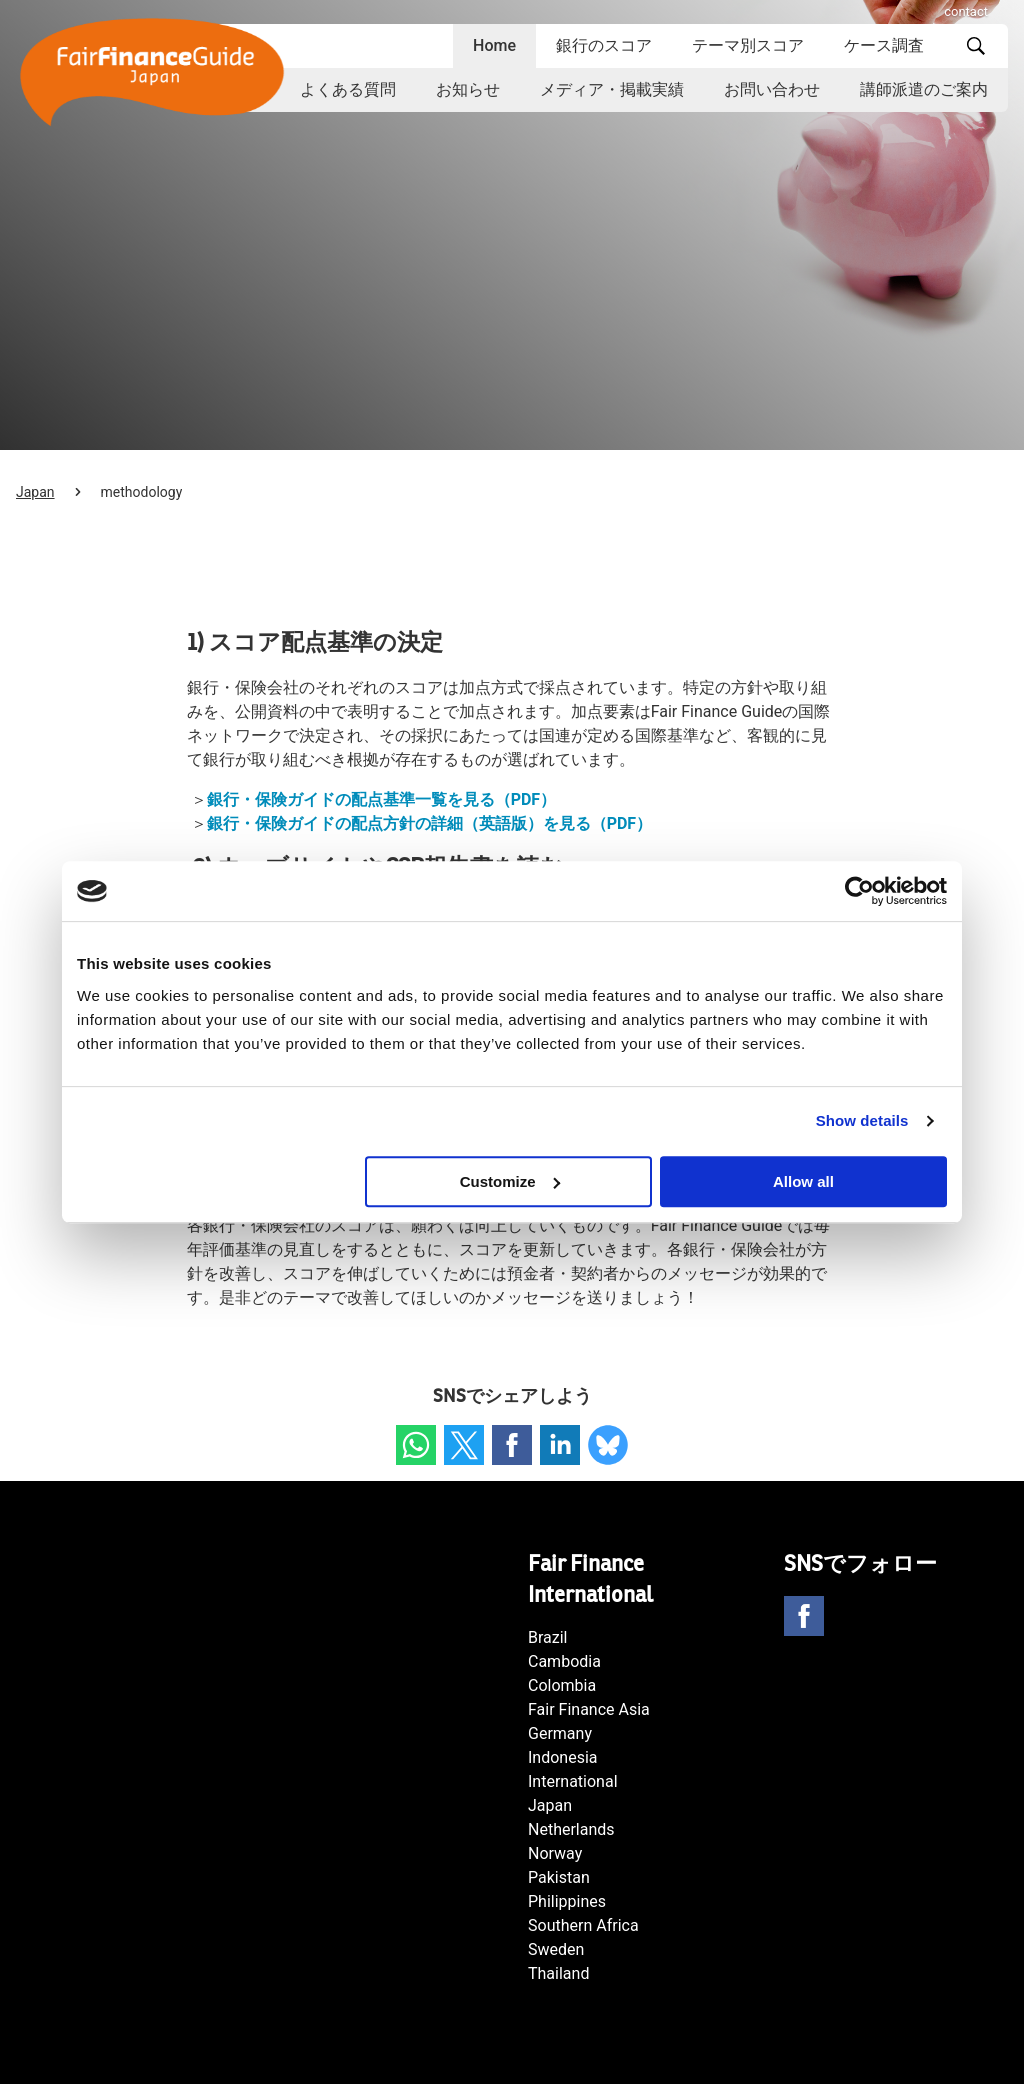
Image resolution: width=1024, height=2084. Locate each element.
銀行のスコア (604, 45)
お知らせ (468, 89)
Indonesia (563, 1757)
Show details (862, 1120)
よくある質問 (348, 89)
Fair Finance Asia (589, 1709)
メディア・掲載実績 (612, 89)
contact (966, 11)
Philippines (567, 1901)
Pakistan (559, 1877)
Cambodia (564, 1661)
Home (494, 45)
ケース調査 (884, 45)
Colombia (562, 1685)
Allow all (803, 1181)
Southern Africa (583, 1925)
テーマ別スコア (748, 45)
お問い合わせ (772, 89)
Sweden (556, 1949)
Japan (35, 492)
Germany (560, 1733)
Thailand (558, 1973)
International (573, 1781)
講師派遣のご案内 (924, 89)
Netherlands (571, 1829)
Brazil (548, 1637)
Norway (555, 1853)
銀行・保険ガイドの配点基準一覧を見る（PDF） (382, 799)
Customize (510, 1181)
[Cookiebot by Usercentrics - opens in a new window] (859, 891)
